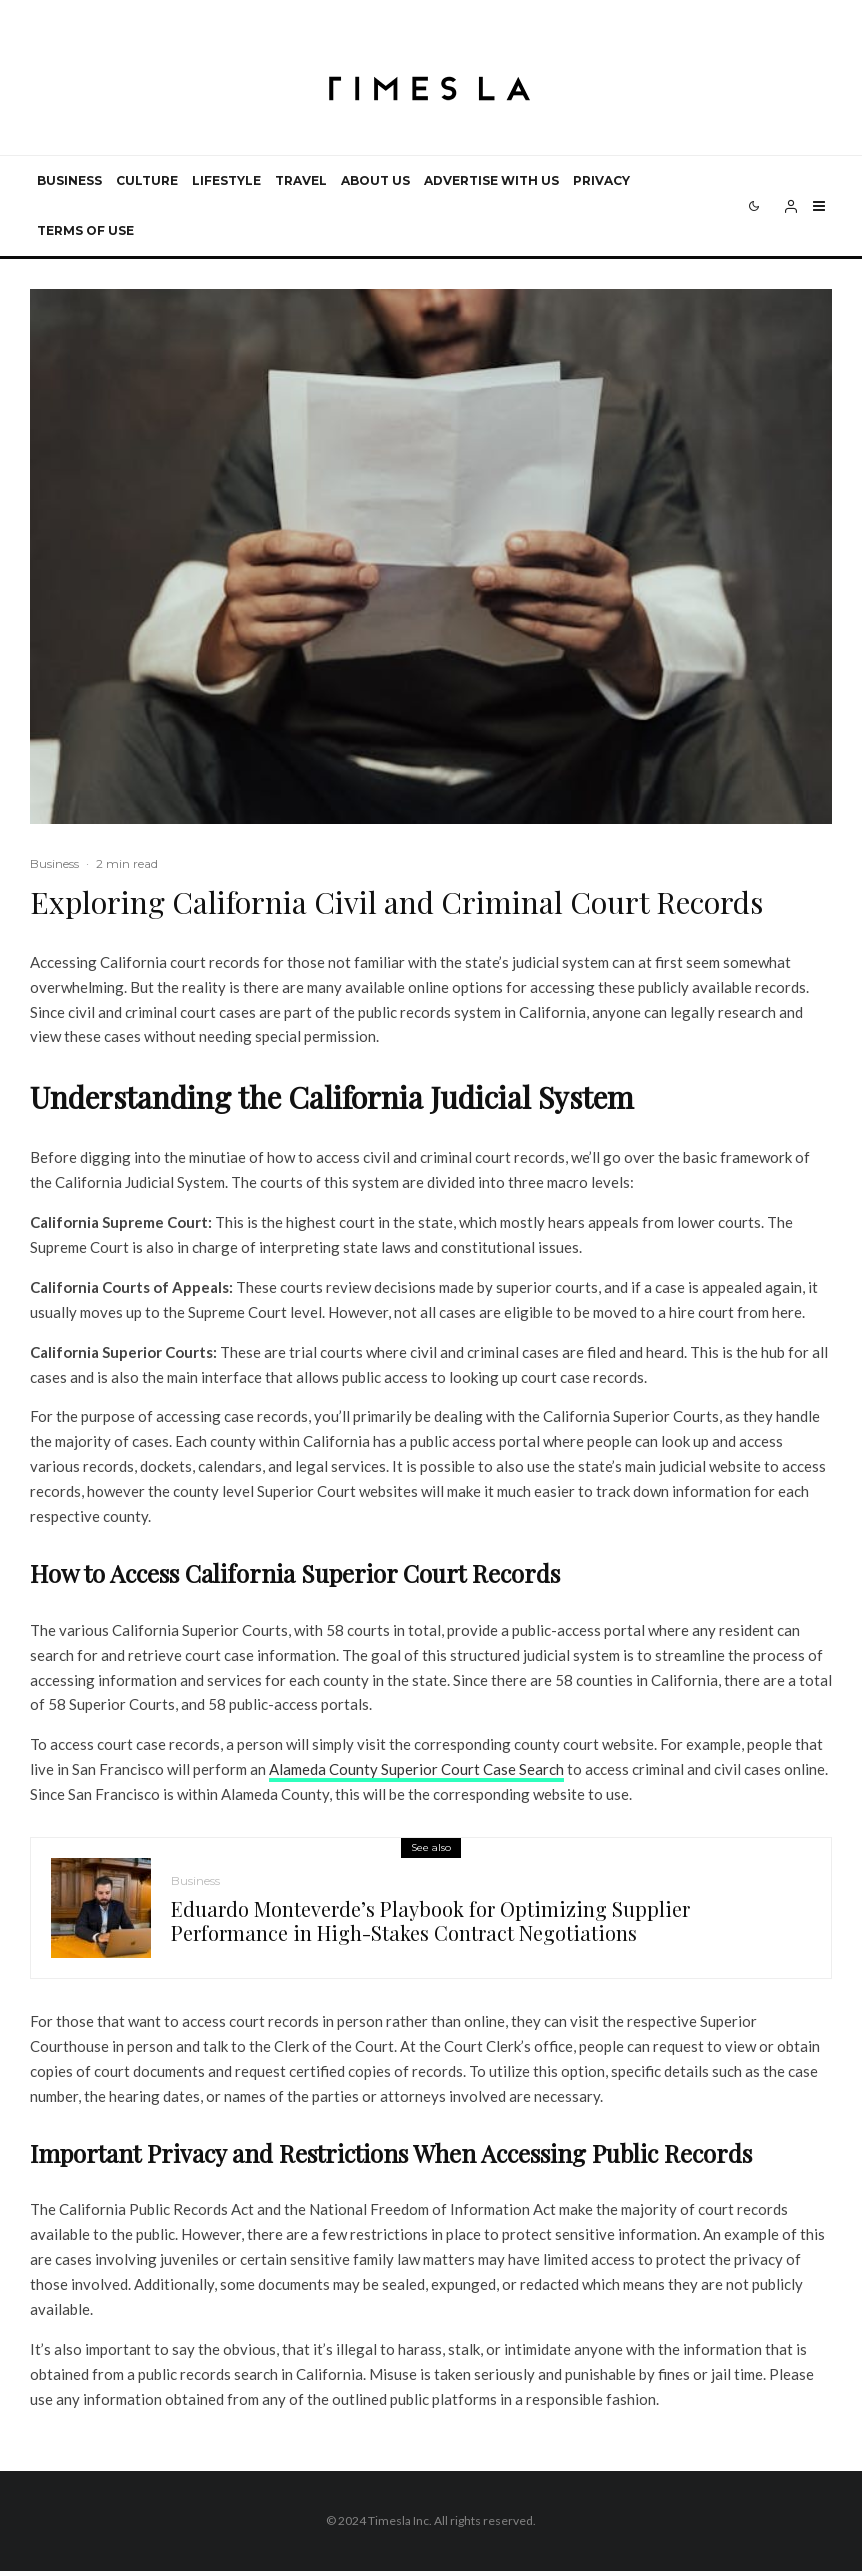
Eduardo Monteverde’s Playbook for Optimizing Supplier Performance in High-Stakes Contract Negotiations (430, 1921)
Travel (301, 180)
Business (69, 180)
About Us (375, 180)
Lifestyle (226, 180)
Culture (147, 180)
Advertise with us (491, 180)
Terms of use (85, 230)
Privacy (601, 180)
